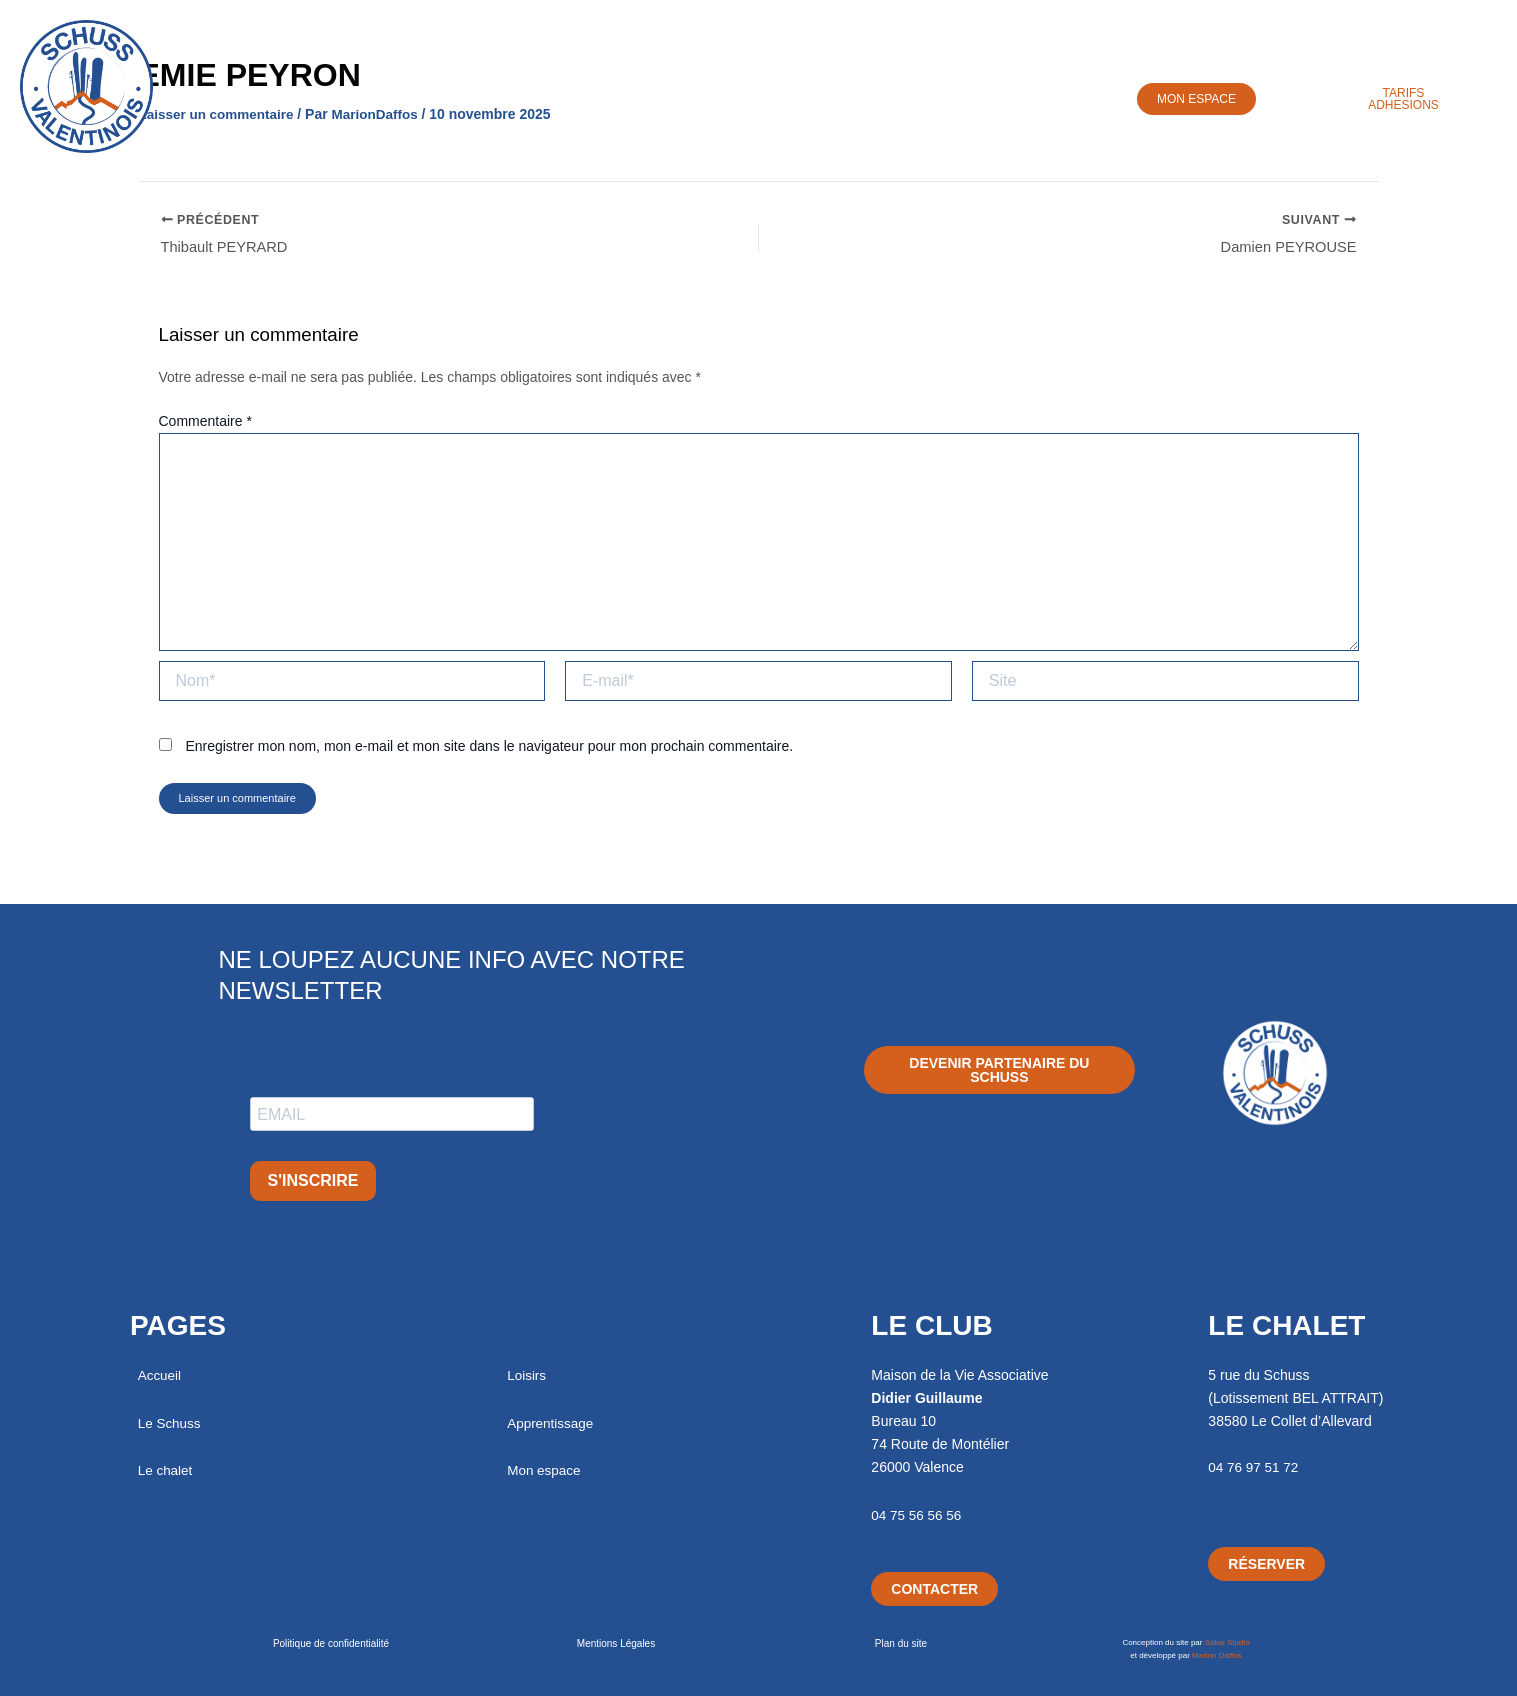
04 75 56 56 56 (917, 1515)
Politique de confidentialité (331, 1643)
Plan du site (901, 1643)
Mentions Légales (616, 1643)
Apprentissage (855, 96)
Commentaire (205, 425)
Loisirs (737, 96)
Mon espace (545, 1470)
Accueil (373, 96)
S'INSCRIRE (313, 1180)
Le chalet (166, 1470)
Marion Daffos (1217, 1655)
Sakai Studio (1227, 1642)
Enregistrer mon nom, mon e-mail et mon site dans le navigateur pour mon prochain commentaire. (489, 751)
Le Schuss (478, 96)
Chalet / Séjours (614, 96)
